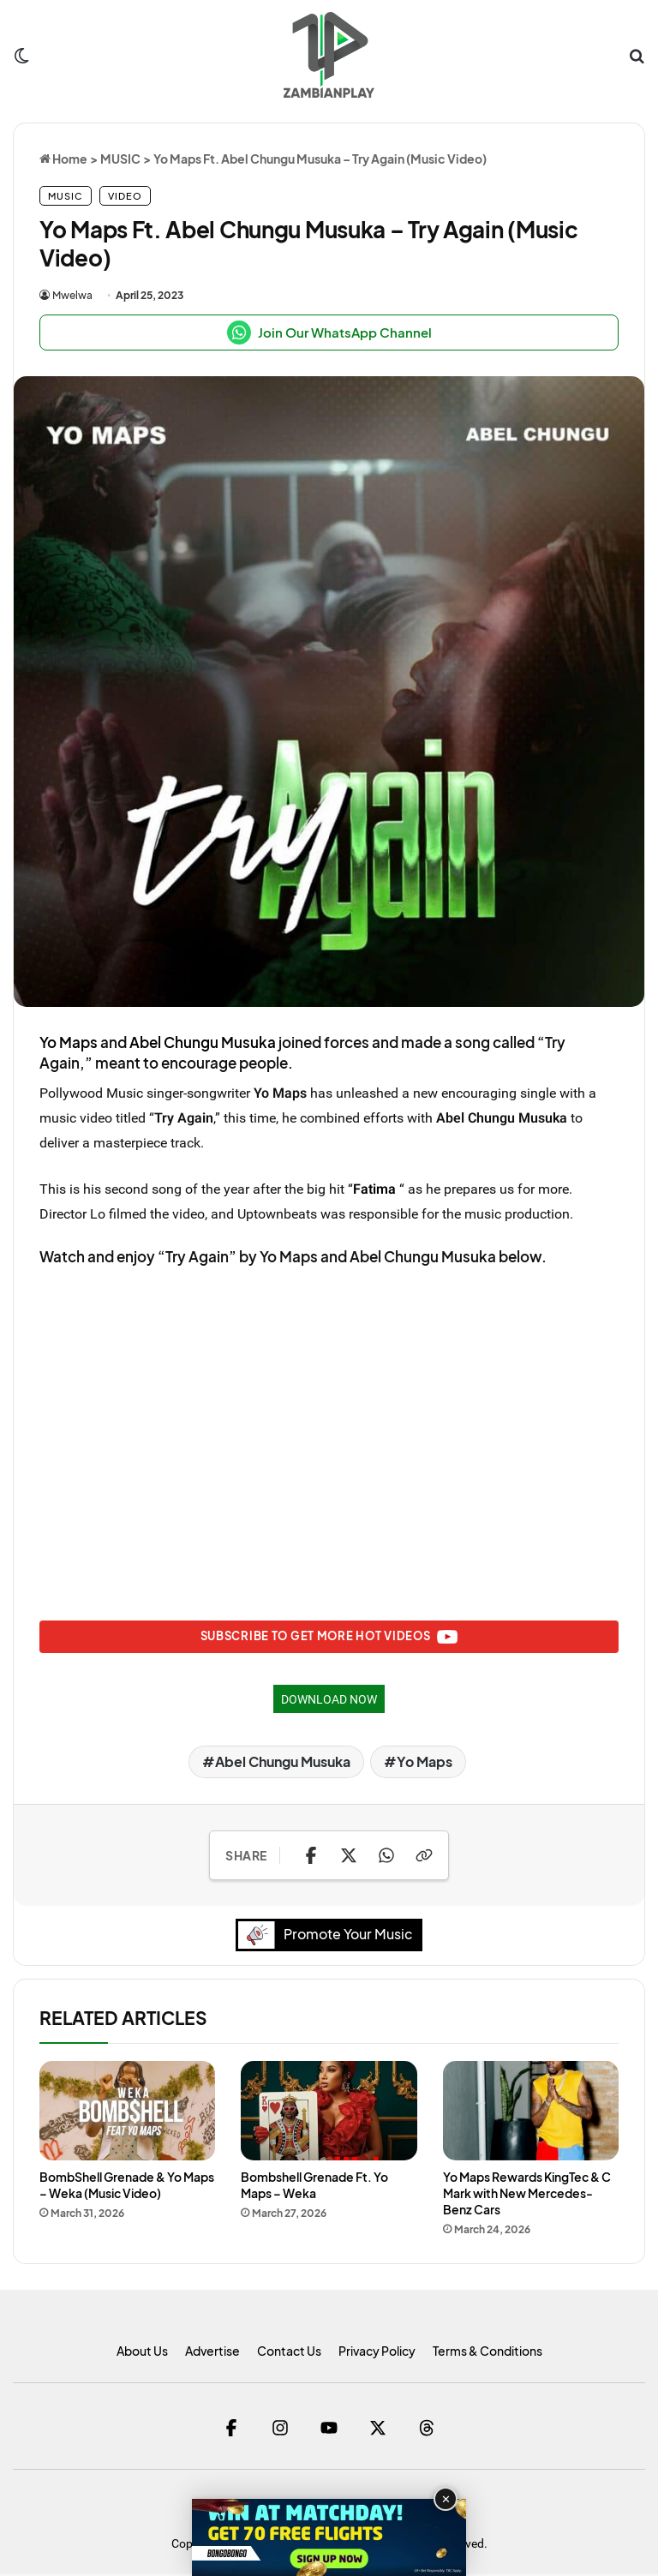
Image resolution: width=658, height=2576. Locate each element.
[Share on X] (349, 1857)
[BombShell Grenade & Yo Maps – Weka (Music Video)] (127, 2112)
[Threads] (427, 2430)
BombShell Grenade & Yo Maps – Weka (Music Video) (126, 2186)
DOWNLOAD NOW (329, 1700)
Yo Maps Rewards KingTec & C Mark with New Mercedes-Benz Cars (527, 2195)
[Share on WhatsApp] (386, 1857)
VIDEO (125, 195)
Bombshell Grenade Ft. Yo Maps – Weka (314, 2186)
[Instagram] (280, 2430)
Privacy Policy (377, 2352)
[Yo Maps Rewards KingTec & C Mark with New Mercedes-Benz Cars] (531, 2112)
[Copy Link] (424, 1857)
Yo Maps (68, 1042)
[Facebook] (231, 2430)
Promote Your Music (330, 1937)
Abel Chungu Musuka (202, 1042)
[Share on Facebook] (311, 1857)
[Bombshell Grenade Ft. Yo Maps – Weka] (328, 2112)
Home (63, 158)
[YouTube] (329, 2430)
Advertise (212, 2352)
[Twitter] (378, 2430)
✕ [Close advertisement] (446, 2499)
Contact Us (289, 2352)
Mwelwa (72, 295)
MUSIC (120, 158)
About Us (142, 2352)
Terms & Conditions (487, 2352)
